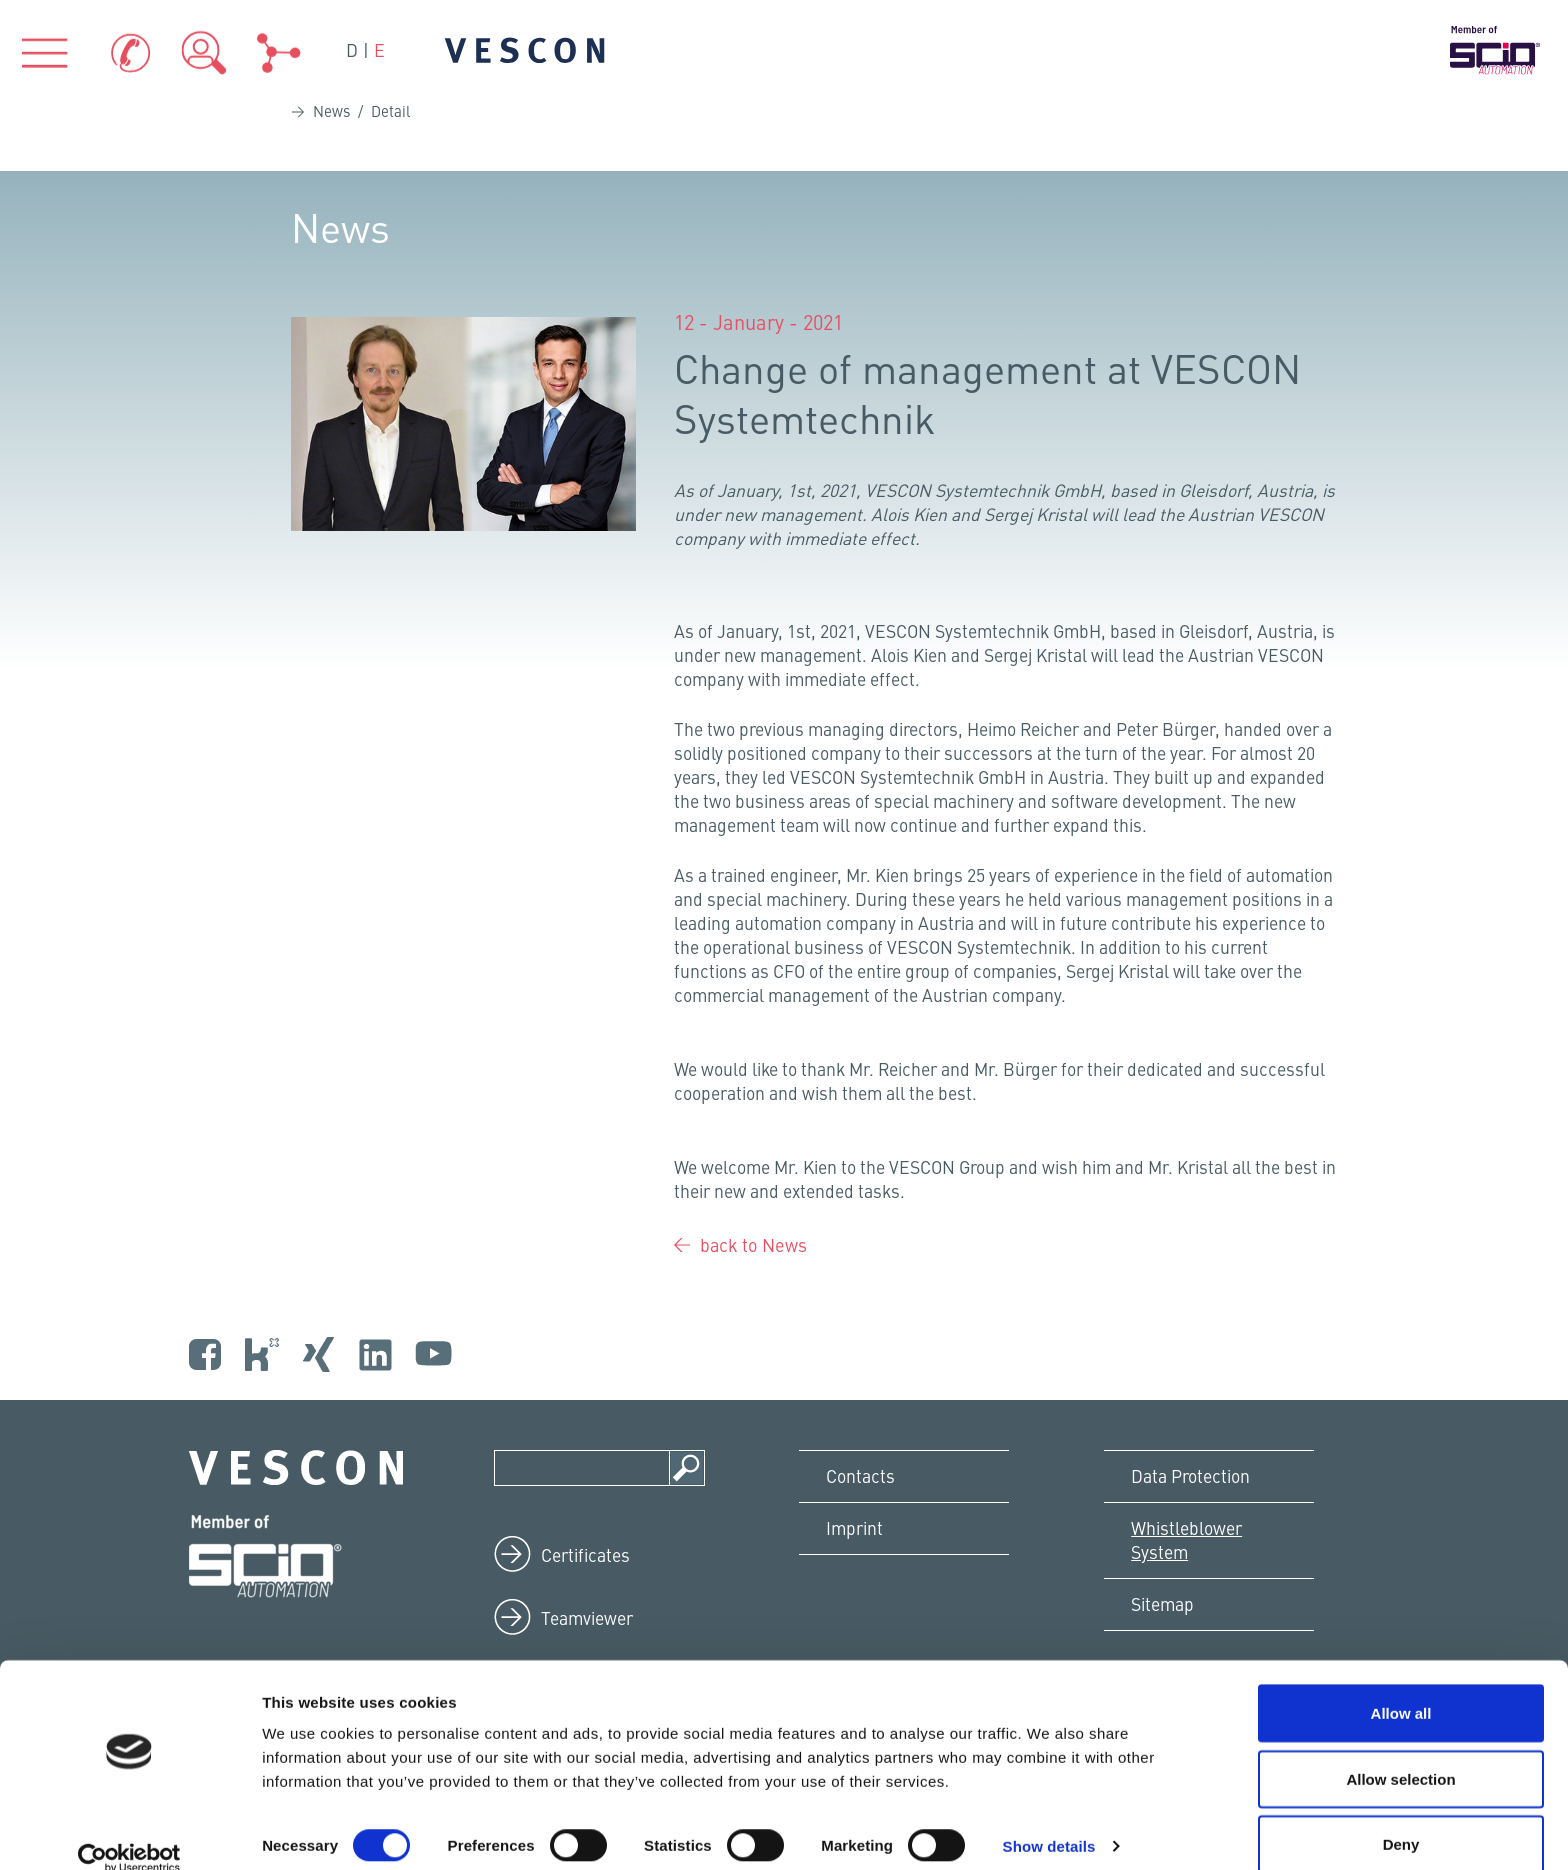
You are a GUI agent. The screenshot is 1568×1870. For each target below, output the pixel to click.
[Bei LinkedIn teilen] (693, 594)
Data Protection (1196, 1529)
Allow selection (1400, 1751)
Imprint (859, 1584)
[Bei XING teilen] (708, 594)
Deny (1401, 1816)
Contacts (864, 1529)
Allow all (1401, 1685)
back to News (753, 1294)
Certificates (588, 1606)
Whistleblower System (1192, 1596)
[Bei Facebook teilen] (678, 594)
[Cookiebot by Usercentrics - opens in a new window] (129, 1831)
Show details (1049, 1818)
